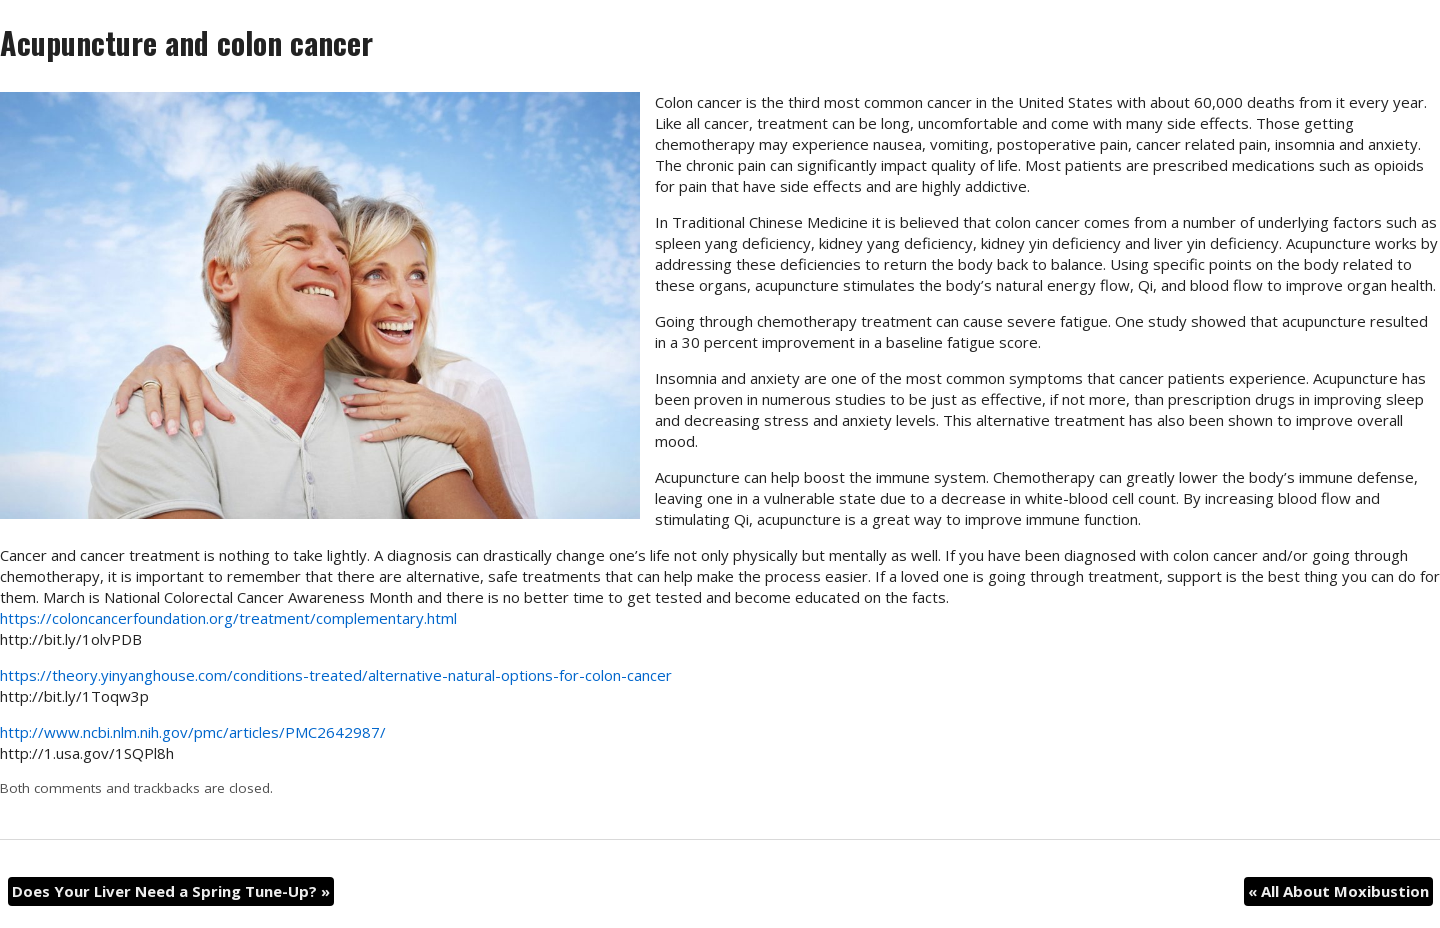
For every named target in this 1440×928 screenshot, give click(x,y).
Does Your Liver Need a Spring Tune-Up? (171, 891)
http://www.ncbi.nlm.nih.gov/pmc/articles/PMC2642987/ (193, 732)
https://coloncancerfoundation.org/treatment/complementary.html (228, 618)
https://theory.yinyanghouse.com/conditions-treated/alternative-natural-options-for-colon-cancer (336, 675)
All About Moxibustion (1338, 891)
